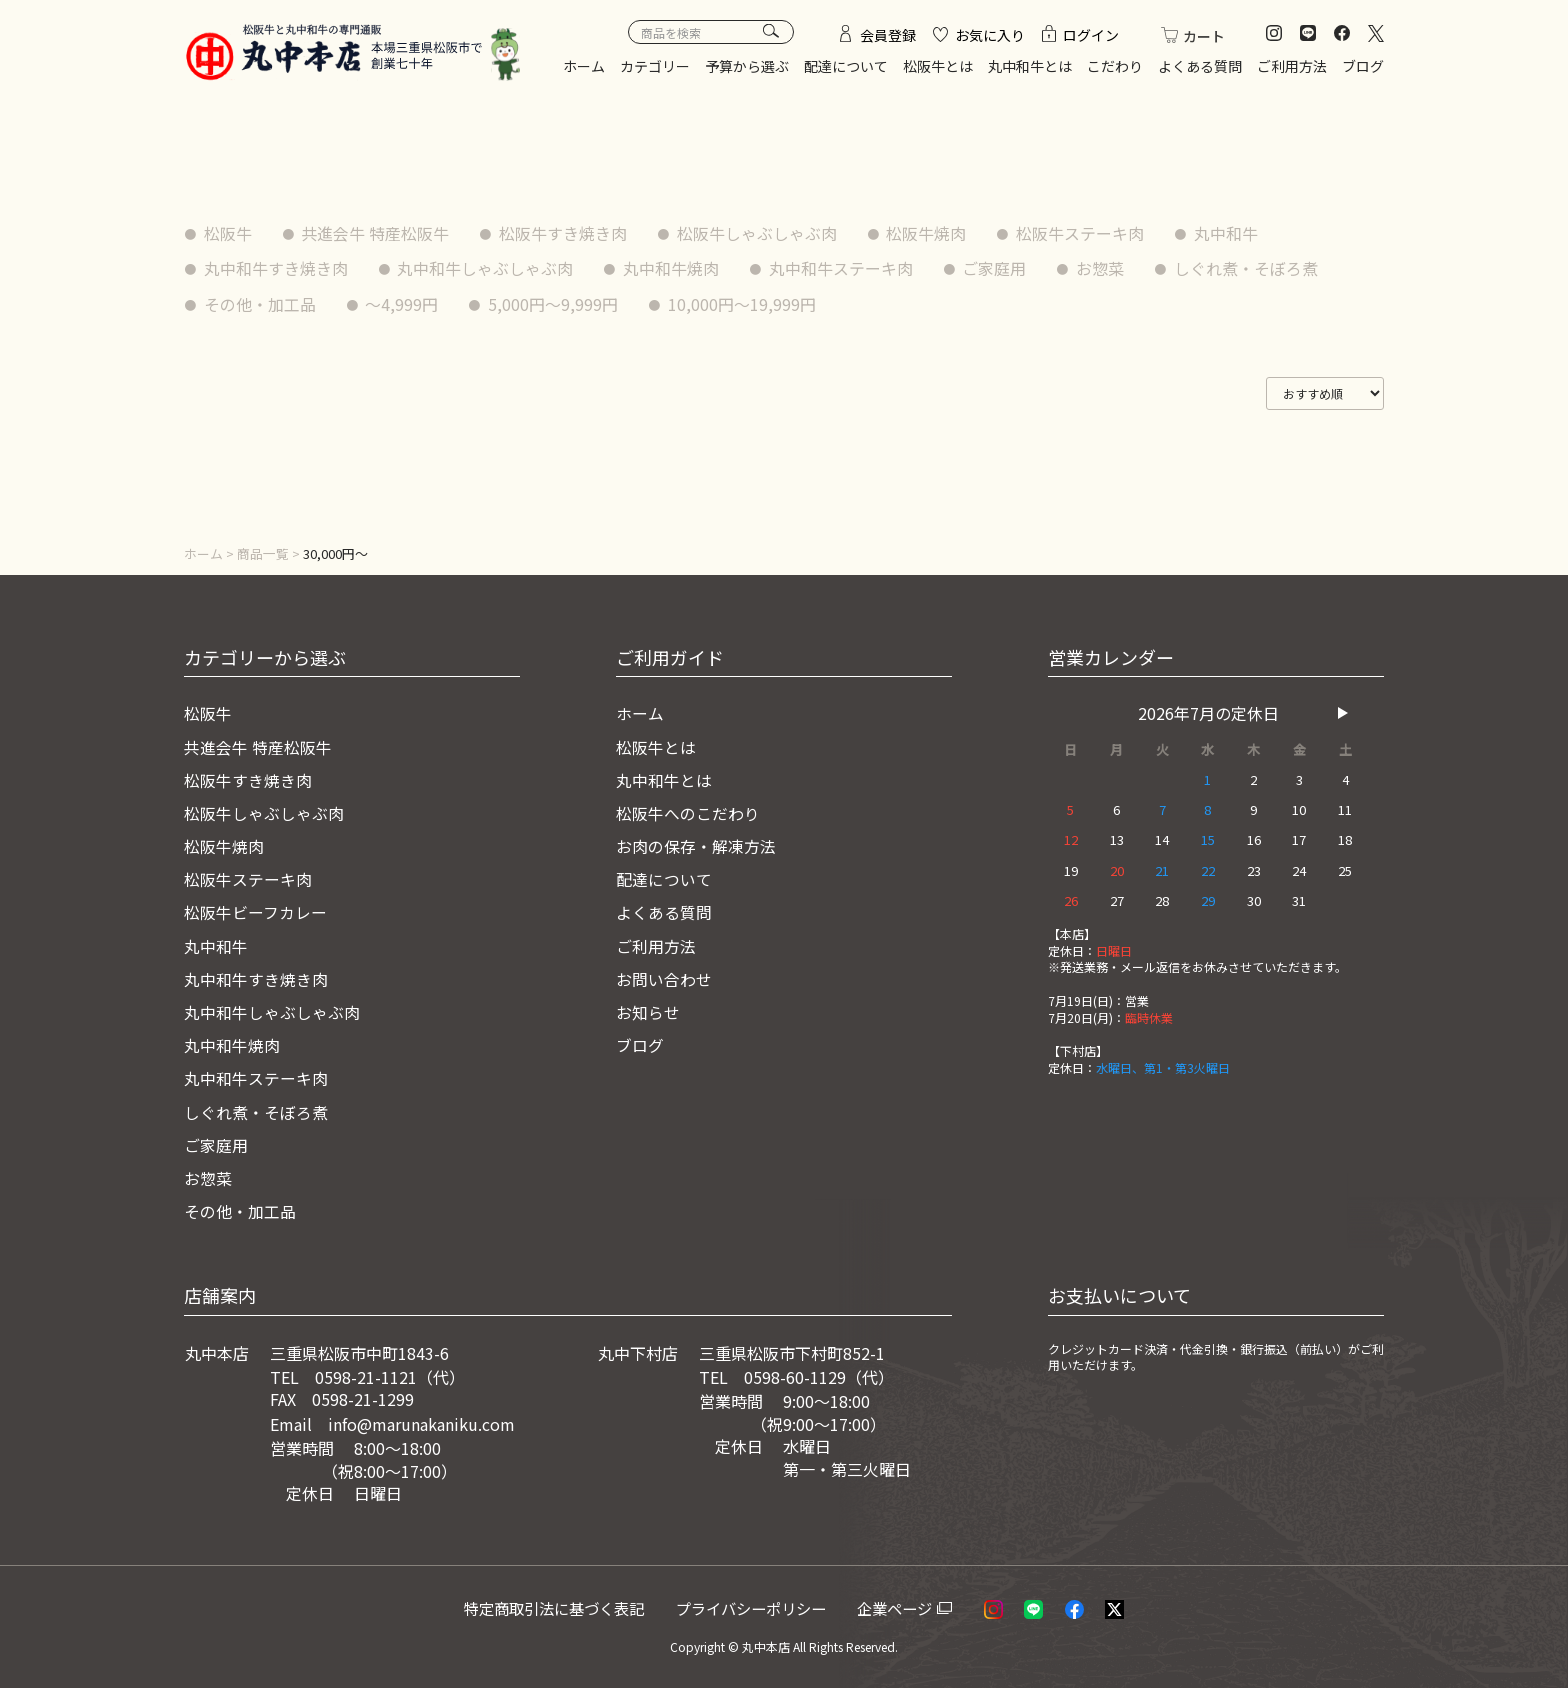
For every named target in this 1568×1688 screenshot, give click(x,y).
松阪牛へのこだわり (688, 811)
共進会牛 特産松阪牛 (376, 233)
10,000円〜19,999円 (743, 304)
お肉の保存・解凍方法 (696, 843)
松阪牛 (228, 233)
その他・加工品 (260, 304)
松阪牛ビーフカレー (255, 908)
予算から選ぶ (747, 66)
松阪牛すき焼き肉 (564, 233)
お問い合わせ (664, 972)
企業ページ (901, 1596)
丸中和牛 (1228, 233)
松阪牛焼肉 (928, 233)
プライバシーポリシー (759, 1596)
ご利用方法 (1292, 66)
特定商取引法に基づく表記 (560, 1596)
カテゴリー (655, 66)
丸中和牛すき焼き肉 (276, 268)
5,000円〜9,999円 (554, 304)
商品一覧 (263, 553)
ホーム (584, 66)
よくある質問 (1200, 66)
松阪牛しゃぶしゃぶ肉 (758, 233)
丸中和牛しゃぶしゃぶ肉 (486, 268)
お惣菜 (1102, 268)
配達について (846, 66)
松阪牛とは (938, 66)
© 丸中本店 (759, 1633)
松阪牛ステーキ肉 (1082, 233)
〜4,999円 (402, 304)
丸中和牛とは (1030, 66)
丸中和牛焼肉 (672, 268)
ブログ (1363, 66)
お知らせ (648, 1005)
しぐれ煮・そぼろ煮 (1248, 268)
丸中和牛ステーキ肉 (842, 268)
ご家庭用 (996, 268)
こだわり (1115, 66)
